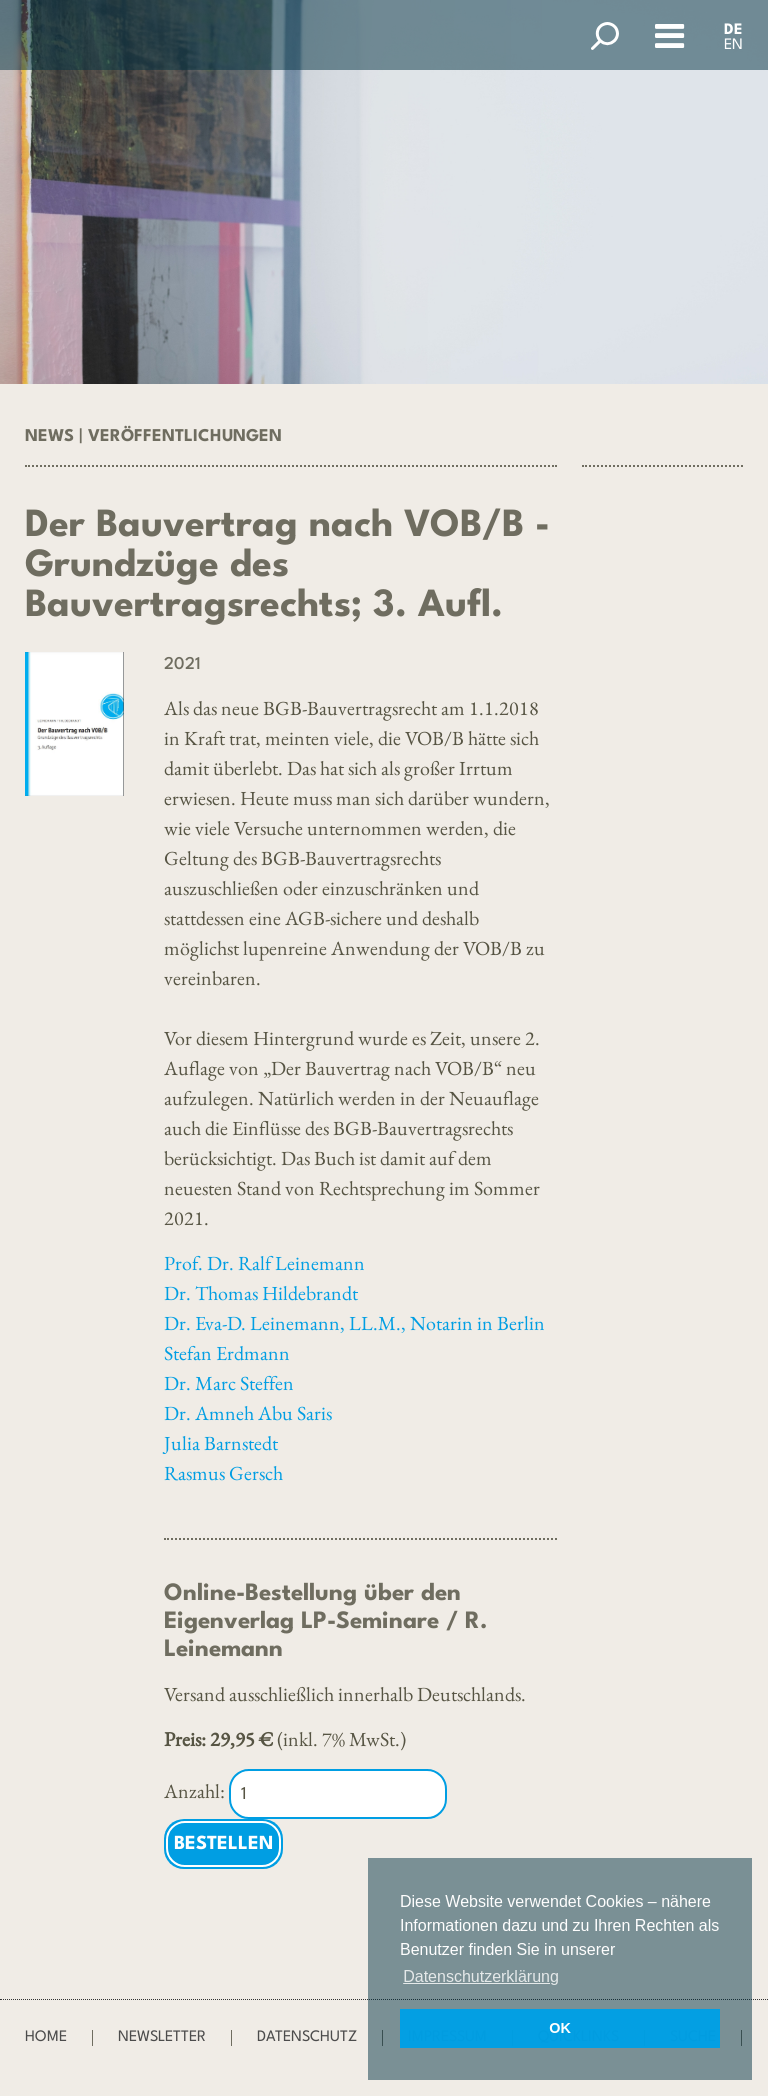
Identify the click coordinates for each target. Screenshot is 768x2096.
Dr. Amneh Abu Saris (248, 1413)
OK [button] (560, 2028)
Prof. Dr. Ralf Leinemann (264, 1263)
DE (733, 30)
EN (733, 45)
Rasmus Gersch (223, 1473)
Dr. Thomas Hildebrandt (261, 1293)
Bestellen (223, 1844)
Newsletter (162, 2037)
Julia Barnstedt (221, 1443)
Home (46, 2037)
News (49, 436)
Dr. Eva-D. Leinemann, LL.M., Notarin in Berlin (354, 1323)
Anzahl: (194, 1791)
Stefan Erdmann (227, 1353)
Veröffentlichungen (185, 436)
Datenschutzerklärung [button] (481, 1976)
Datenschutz (307, 2037)
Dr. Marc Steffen (229, 1383)
